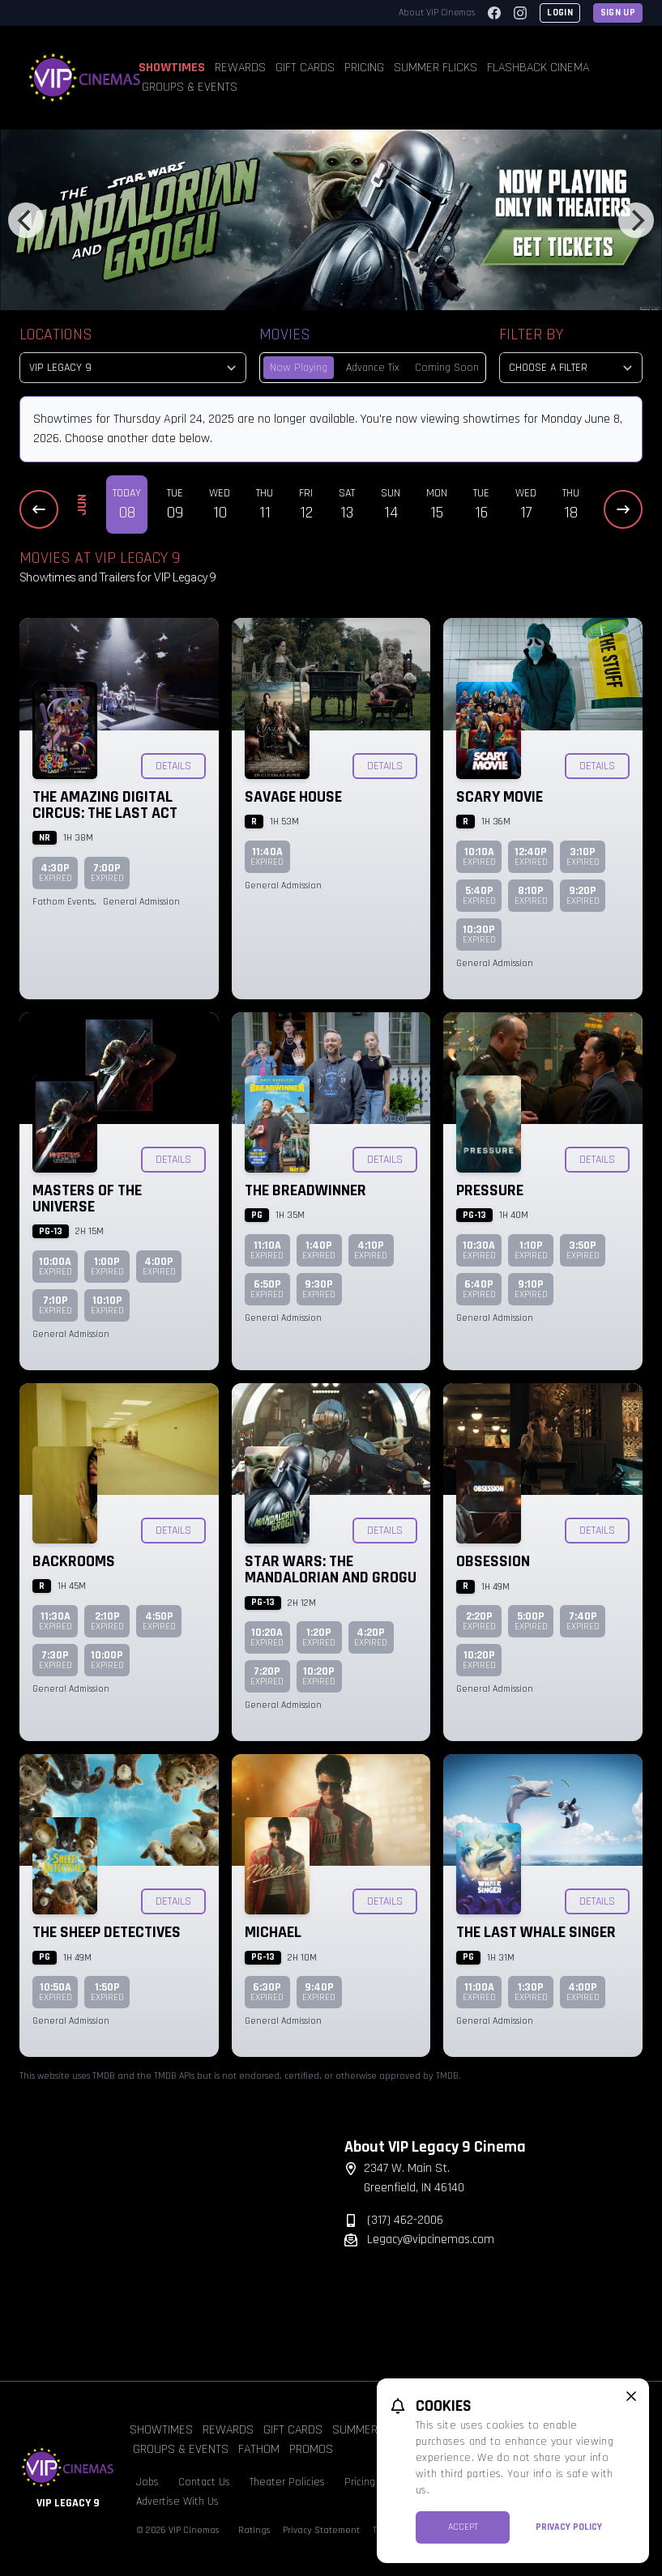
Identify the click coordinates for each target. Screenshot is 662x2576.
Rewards (240, 67)
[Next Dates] (623, 509)
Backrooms (73, 1561)
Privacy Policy (569, 2527)
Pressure (489, 1190)
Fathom (259, 2449)
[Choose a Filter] (571, 367)
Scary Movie (499, 796)
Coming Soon (447, 367)
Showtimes (172, 67)
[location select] (132, 367)
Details (173, 766)
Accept (463, 2527)
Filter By (531, 334)
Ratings (254, 2530)
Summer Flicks (435, 67)
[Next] (636, 220)
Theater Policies (287, 2482)
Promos (311, 2449)
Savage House (293, 796)
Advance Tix (372, 367)
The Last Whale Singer (536, 1932)
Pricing (364, 67)
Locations (55, 334)
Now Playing (298, 367)
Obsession (493, 1561)
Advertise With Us (177, 2501)
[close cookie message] (631, 2396)
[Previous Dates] (38, 509)
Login (560, 12)
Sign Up (617, 12)
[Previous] (26, 220)
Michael (273, 1932)
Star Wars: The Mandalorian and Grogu (330, 1569)
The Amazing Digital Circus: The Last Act (104, 805)
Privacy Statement (321, 2530)
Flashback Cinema (538, 67)
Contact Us (204, 2482)
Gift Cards (305, 67)
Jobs (147, 2482)
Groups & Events (189, 87)
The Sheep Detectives (106, 1932)
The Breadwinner (305, 1190)
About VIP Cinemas (437, 12)
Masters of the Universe (87, 1198)
